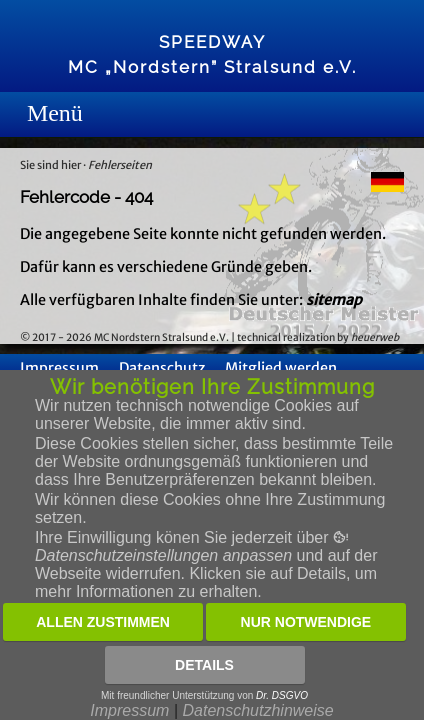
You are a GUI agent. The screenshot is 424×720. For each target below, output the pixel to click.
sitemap (334, 300)
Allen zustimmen (103, 622)
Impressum (59, 368)
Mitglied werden (281, 368)
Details (204, 665)
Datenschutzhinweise (257, 710)
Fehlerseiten (120, 165)
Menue (34, 114)
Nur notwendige (306, 622)
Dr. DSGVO (282, 695)
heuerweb (375, 337)
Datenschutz (162, 368)
